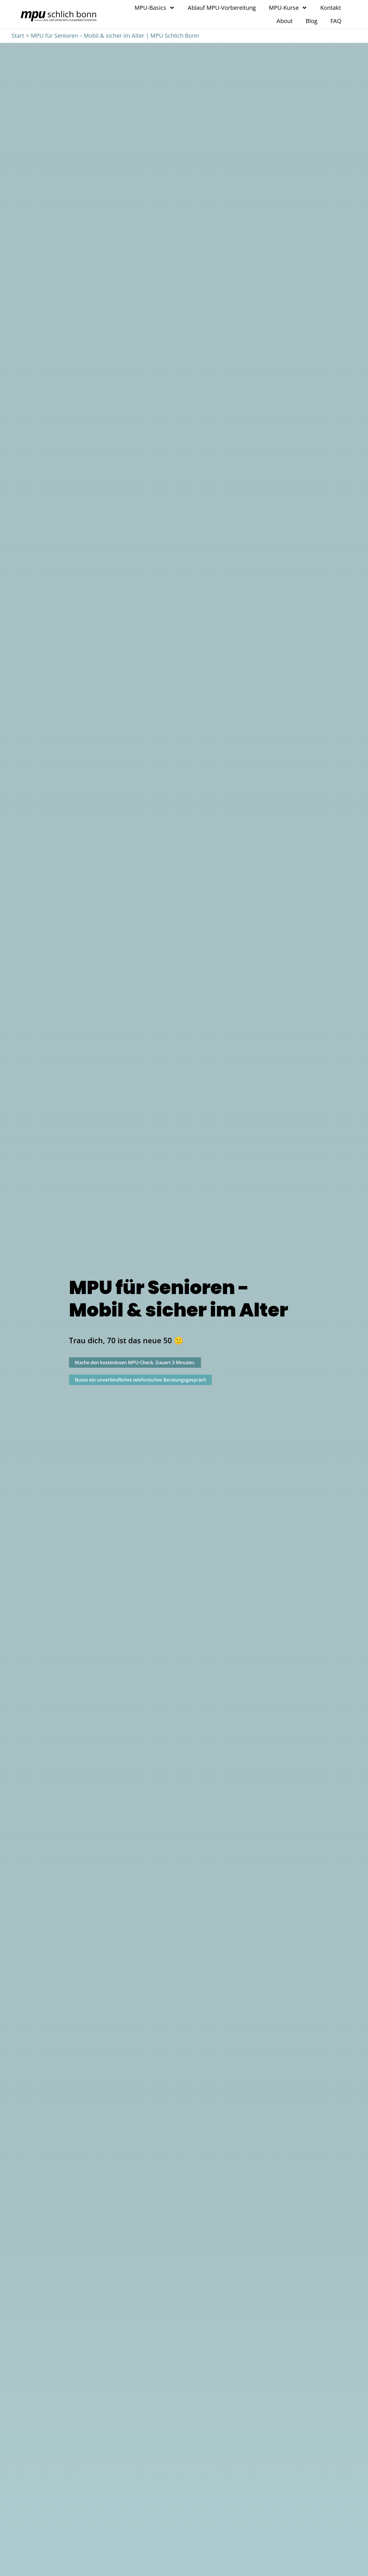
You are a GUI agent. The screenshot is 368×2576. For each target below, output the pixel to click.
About (285, 21)
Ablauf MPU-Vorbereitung (222, 8)
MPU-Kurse (288, 8)
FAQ (336, 21)
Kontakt (330, 8)
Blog (311, 21)
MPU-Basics (155, 8)
